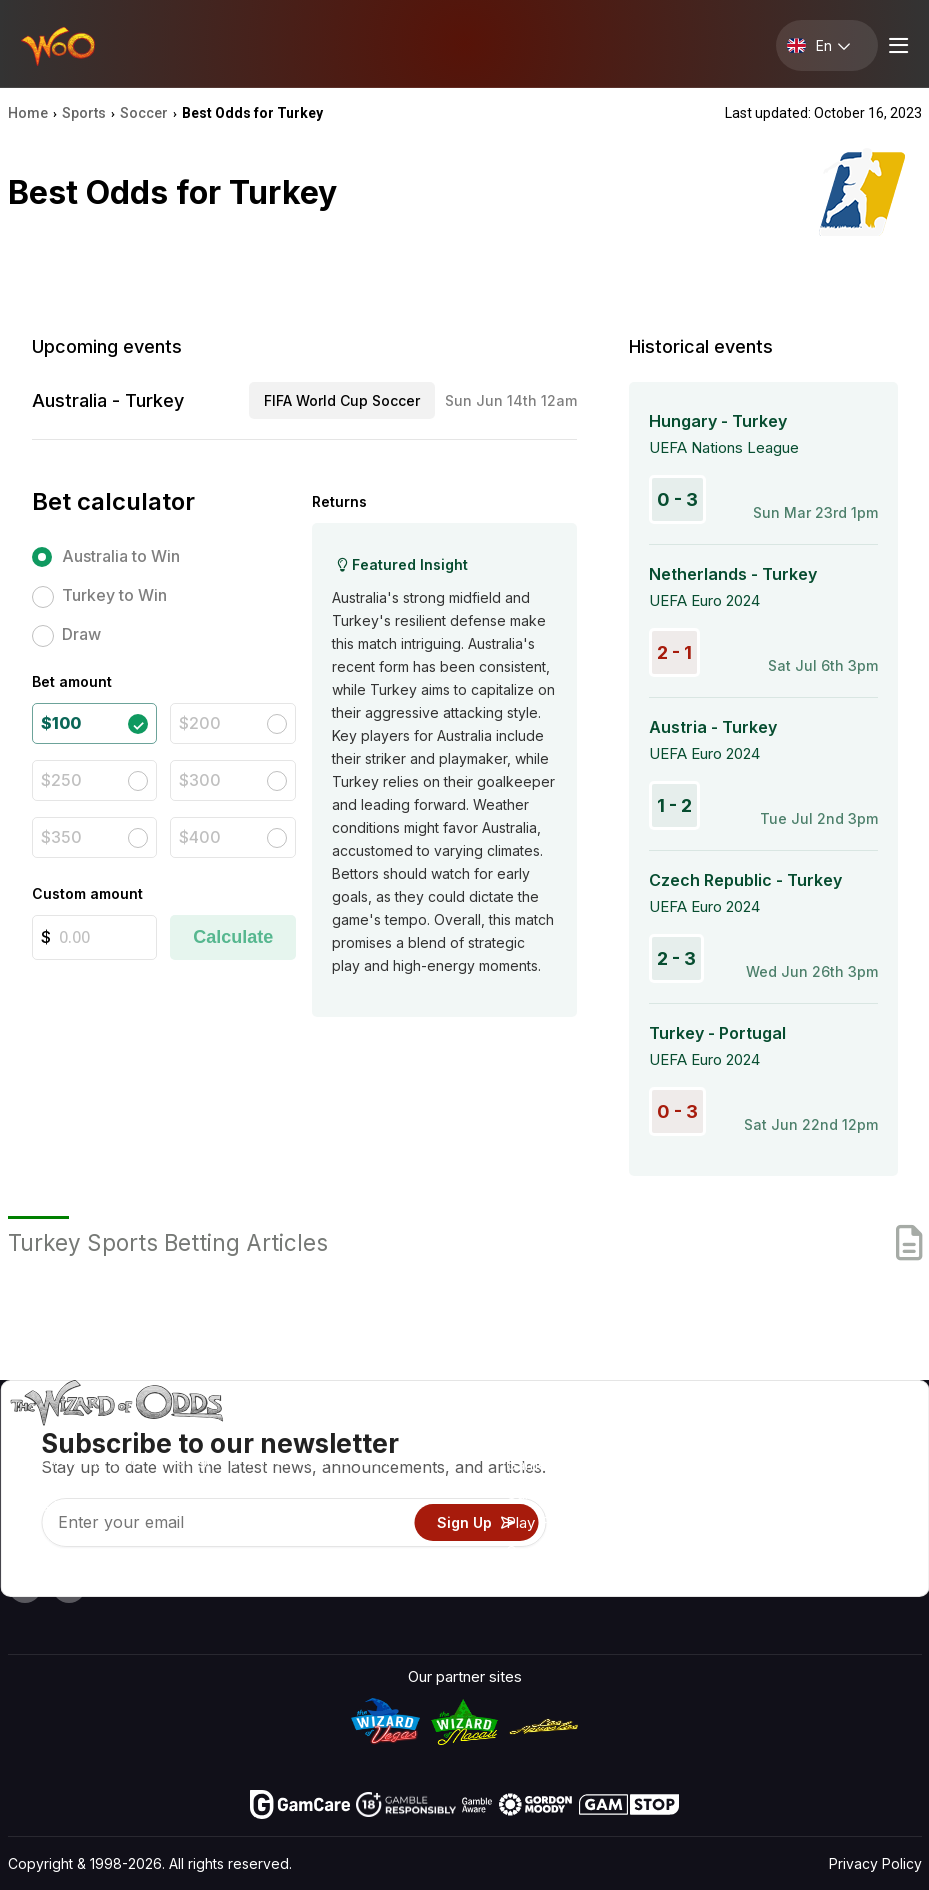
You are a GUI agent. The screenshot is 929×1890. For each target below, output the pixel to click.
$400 (200, 837)
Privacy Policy (875, 1863)
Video (859, 1435)
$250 (61, 780)
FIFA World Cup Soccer (342, 400)
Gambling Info (553, 1493)
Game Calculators (567, 1464)
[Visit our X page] (69, 1586)
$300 (200, 780)
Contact (753, 1464)
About (746, 1435)
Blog (854, 1464)
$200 (200, 723)
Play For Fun (547, 1522)
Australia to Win (121, 556)
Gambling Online (561, 1551)
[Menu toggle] (896, 45)
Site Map (869, 1493)
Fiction (862, 1522)
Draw (81, 634)
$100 (61, 723)
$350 (61, 837)
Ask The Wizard (560, 1580)
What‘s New (767, 1522)
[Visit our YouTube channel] (25, 1586)
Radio (745, 1551)
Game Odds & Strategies (591, 1435)
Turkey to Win (114, 595)
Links (744, 1493)
